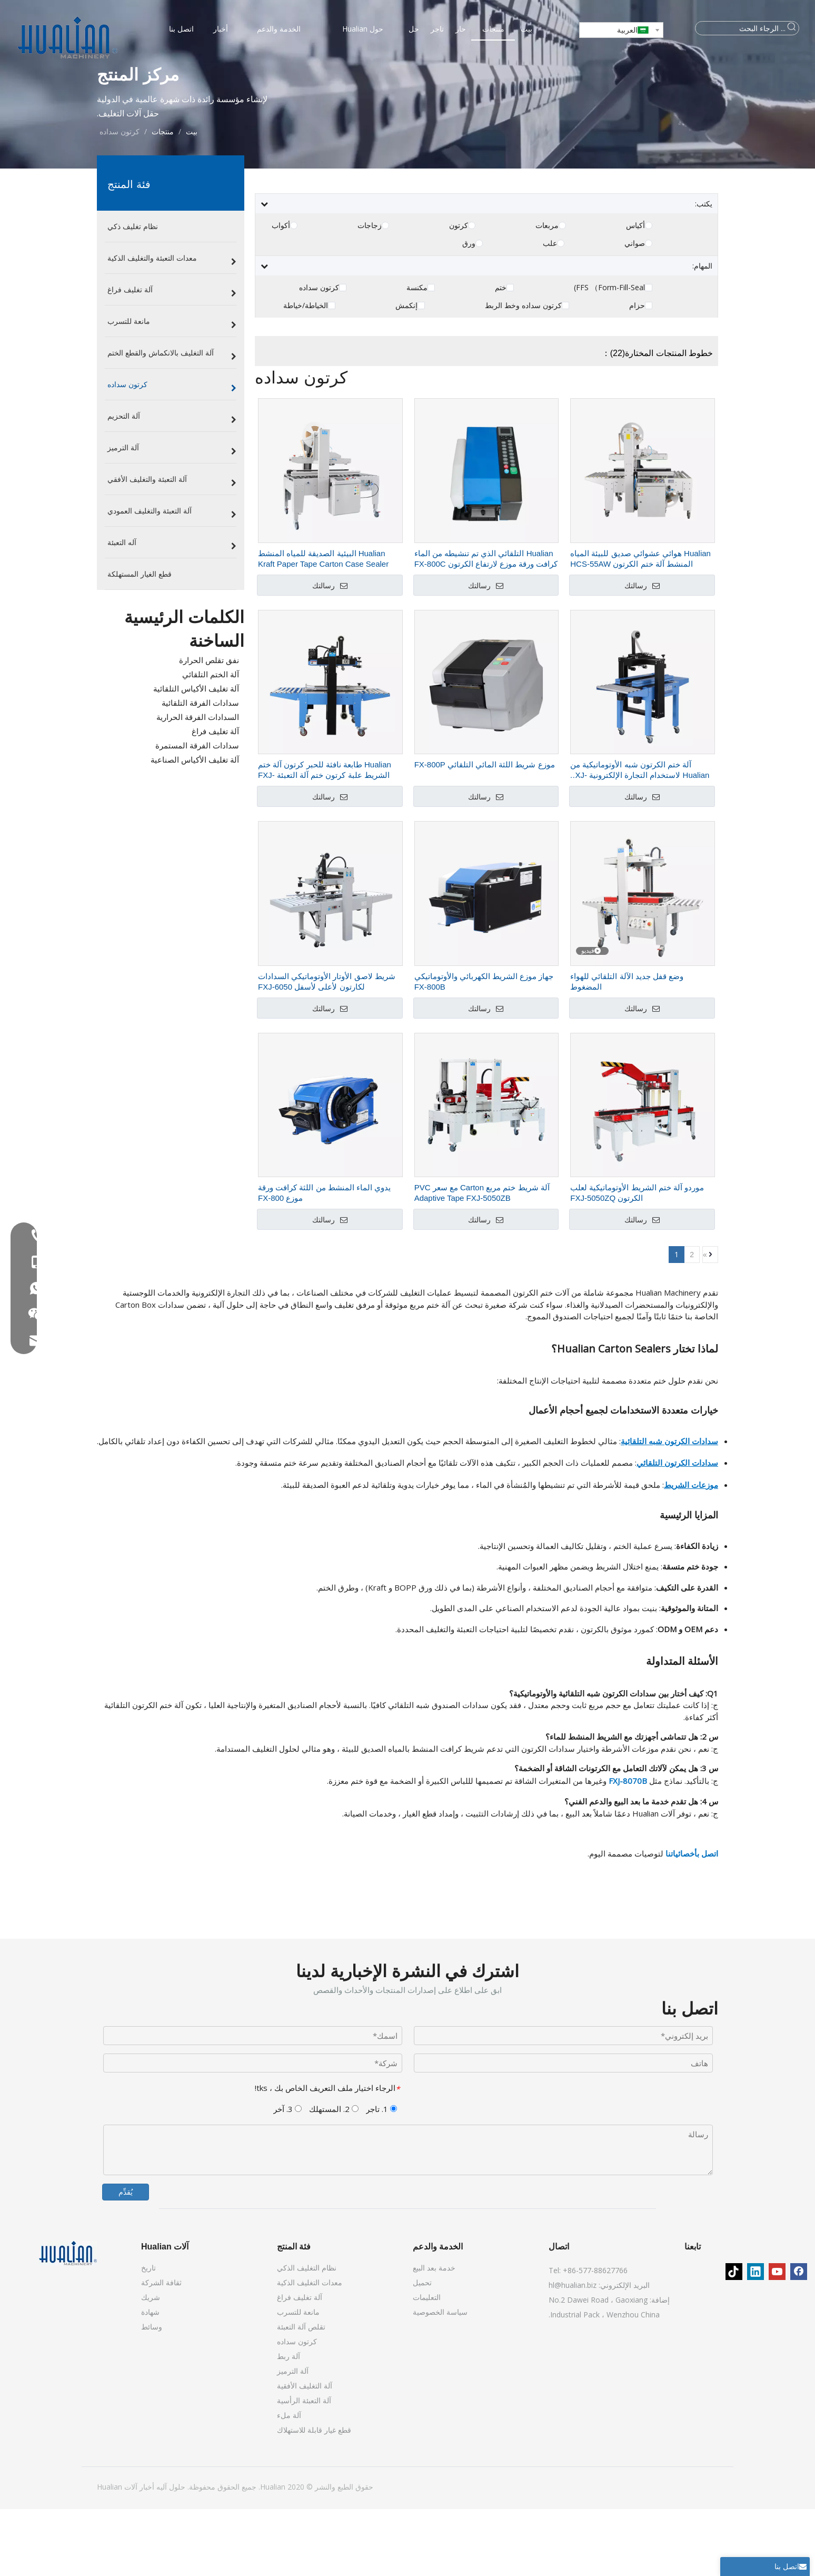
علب (550, 310)
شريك (150, 2364)
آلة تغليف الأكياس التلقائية (196, 755)
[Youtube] (777, 2338)
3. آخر (287, 2175)
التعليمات (427, 2364)
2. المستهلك (334, 2175)
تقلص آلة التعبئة (301, 2394)
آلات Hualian (117, 2554)
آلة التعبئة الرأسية (304, 2467)
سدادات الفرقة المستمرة (197, 812)
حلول (176, 2554)
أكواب (281, 292)
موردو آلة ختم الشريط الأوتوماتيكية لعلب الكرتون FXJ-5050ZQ (637, 1259)
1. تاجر (381, 2175)
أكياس (635, 292)
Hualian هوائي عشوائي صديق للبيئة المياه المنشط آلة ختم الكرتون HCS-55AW (640, 625)
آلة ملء (289, 2482)
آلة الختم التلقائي (210, 741)
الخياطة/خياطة (305, 372)
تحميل (422, 2349)
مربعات (547, 292)
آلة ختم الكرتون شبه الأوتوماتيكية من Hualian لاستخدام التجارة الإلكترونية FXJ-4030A (639, 837)
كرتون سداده (319, 354)
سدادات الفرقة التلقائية (200, 769)
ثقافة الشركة (161, 2349)
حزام (637, 372)
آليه (160, 2554)
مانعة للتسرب (298, 2379)
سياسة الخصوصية (440, 2379)
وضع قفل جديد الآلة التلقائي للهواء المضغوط (626, 1048)
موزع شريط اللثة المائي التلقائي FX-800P (484, 831)
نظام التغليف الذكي (306, 2335)
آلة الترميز (293, 2438)
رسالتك (329, 652)
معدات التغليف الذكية (309, 2349)
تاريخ (148, 2335)
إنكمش (406, 372)
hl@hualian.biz (573, 2352)
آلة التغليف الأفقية (304, 2452)
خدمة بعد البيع (434, 2335)
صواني (634, 310)
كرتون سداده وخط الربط (523, 372)
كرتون (458, 292)
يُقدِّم (125, 2259)
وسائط (151, 2394)
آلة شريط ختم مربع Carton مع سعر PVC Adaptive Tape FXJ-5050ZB (482, 1259)
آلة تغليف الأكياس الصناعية (195, 826)
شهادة (150, 2379)
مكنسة (417, 354)
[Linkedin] (755, 2338)
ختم (500, 354)
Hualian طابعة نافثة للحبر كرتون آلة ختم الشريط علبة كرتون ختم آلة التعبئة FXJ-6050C (324, 837)
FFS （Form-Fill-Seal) (609, 354)
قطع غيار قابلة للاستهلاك (314, 2497)
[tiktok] (733, 2338)
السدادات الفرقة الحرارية (197, 783)
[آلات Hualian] (68, 2320)
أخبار (145, 2554)
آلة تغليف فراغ (215, 798)
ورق (468, 310)
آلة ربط (288, 2423)
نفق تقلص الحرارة (209, 727)
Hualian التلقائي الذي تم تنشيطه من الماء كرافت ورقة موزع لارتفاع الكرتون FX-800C (486, 625)
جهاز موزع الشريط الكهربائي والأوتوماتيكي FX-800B (484, 1048)
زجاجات (369, 292)
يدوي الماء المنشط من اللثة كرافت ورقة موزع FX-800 (324, 1259)
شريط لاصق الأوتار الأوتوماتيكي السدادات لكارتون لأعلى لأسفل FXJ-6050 (326, 1048)
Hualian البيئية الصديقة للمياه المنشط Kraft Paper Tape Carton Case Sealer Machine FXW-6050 (323, 626)
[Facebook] (798, 2338)
